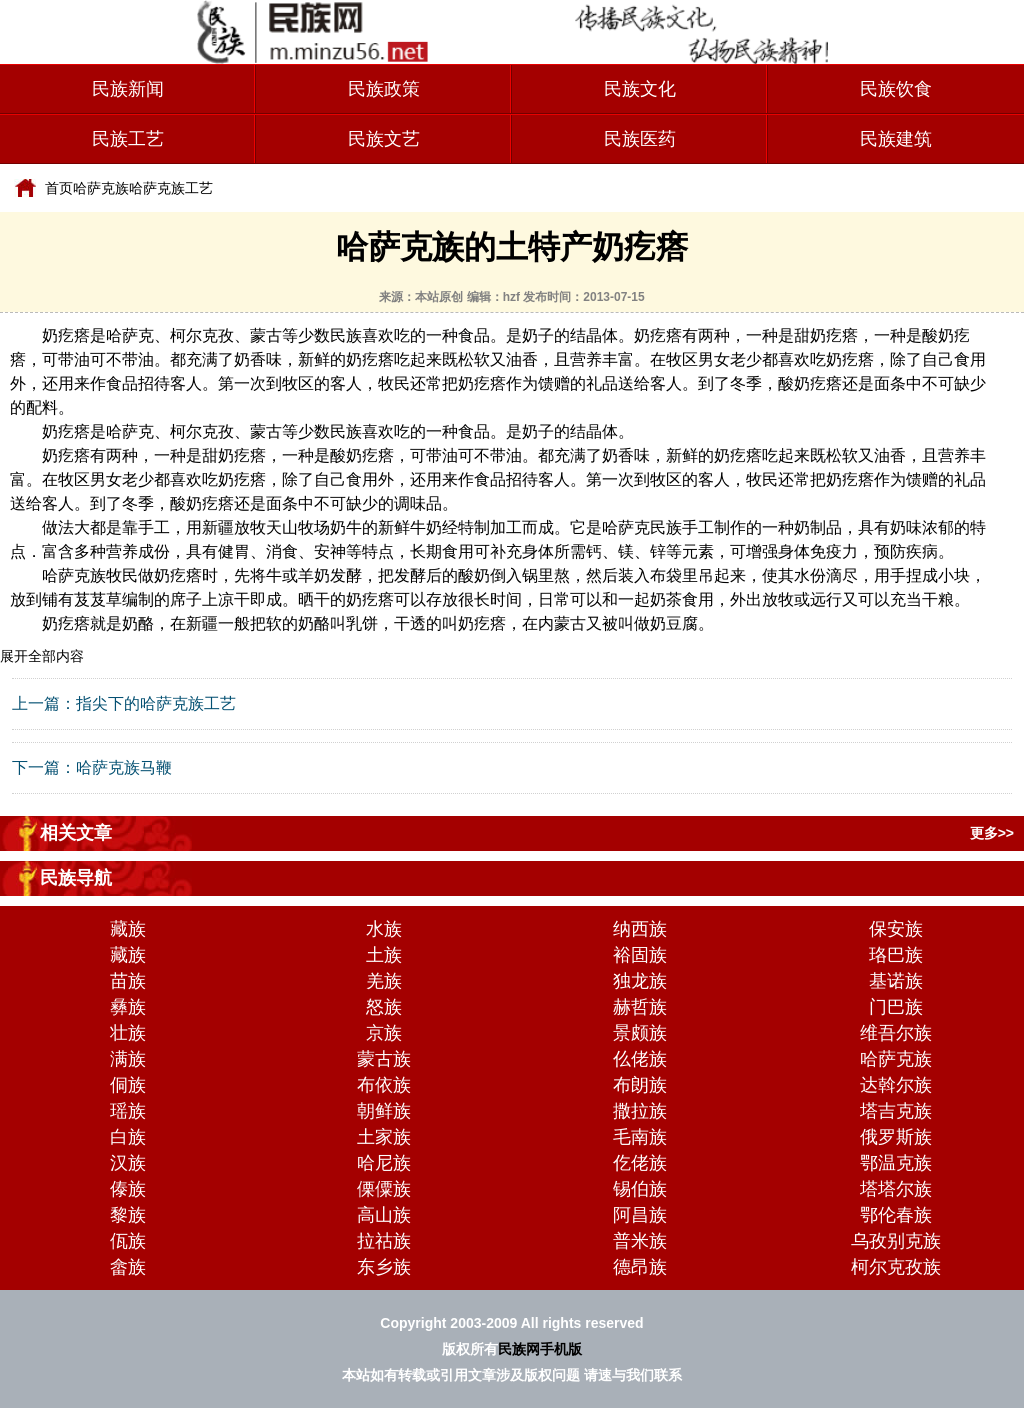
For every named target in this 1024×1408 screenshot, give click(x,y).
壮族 (128, 1033)
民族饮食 (896, 89)
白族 (128, 1137)
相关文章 (76, 833)
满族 (128, 1059)
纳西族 (640, 929)
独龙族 (640, 981)
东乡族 (384, 1267)
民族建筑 (896, 139)
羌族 (384, 981)
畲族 (128, 1267)
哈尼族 (384, 1163)
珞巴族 (896, 955)
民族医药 (640, 139)
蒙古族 (384, 1059)
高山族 (384, 1215)
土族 (384, 955)
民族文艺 (384, 139)
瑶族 (128, 1111)
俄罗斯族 (896, 1137)
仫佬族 (640, 1059)
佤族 (128, 1241)
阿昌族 (640, 1215)
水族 (384, 929)
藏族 (128, 929)
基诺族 (896, 981)
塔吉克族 (896, 1111)
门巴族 (896, 1007)
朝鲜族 (384, 1111)
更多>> (992, 833)
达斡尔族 (896, 1085)
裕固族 (640, 955)
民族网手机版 (540, 1349)
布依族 (384, 1085)
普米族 (640, 1241)
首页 (59, 188)
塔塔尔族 (896, 1189)
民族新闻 (128, 89)
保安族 (896, 929)
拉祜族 (384, 1241)
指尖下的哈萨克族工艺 (156, 703)
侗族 (128, 1085)
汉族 (128, 1163)
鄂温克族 (896, 1163)
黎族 (128, 1215)
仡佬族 (640, 1163)
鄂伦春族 (896, 1215)
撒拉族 (640, 1111)
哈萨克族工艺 (171, 188)
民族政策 (384, 89)
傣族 (128, 1189)
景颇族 (640, 1033)
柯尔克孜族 (896, 1267)
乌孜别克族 (896, 1241)
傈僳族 (384, 1189)
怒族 (384, 1007)
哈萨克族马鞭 (124, 767)
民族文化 (640, 89)
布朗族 (640, 1085)
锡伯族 (640, 1189)
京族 (384, 1033)
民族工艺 (128, 139)
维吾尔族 (896, 1033)
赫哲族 (640, 1007)
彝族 (128, 1007)
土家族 (384, 1137)
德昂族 (640, 1267)
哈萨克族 (101, 188)
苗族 (128, 981)
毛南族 (640, 1137)
